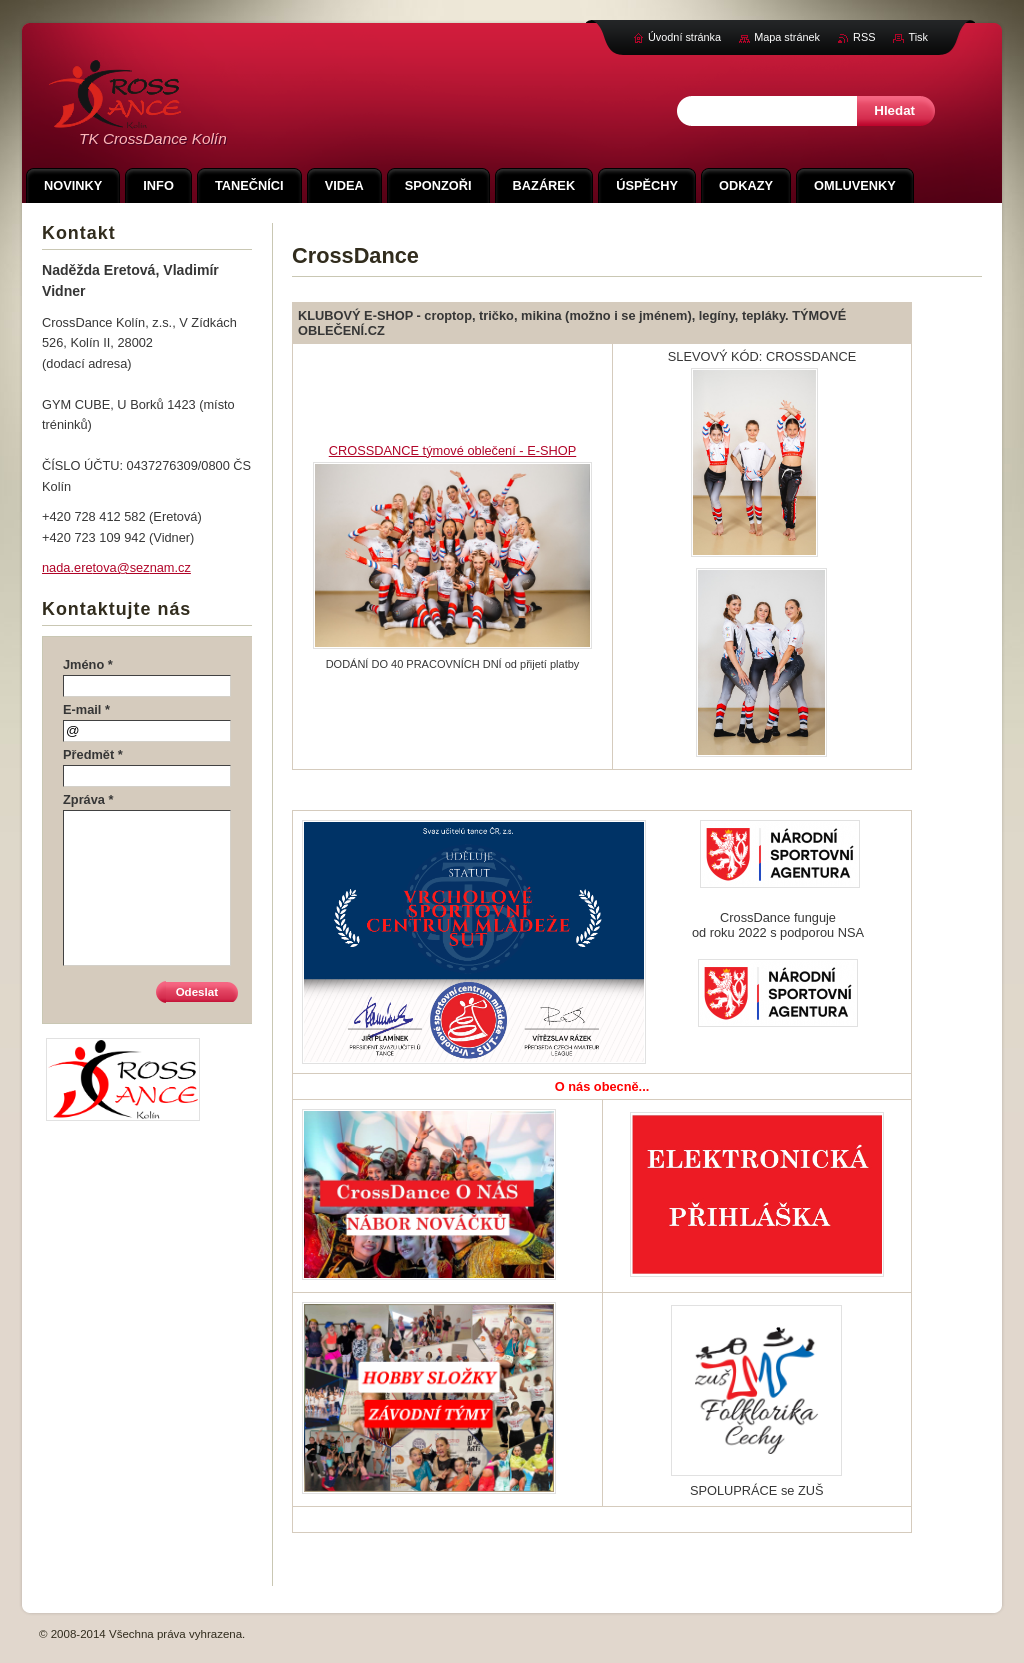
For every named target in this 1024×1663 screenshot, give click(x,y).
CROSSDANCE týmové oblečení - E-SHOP (452, 450)
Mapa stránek (787, 37)
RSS (864, 37)
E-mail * (86, 709)
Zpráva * (88, 799)
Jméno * (88, 664)
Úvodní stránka (684, 37)
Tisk (918, 37)
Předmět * (93, 754)
